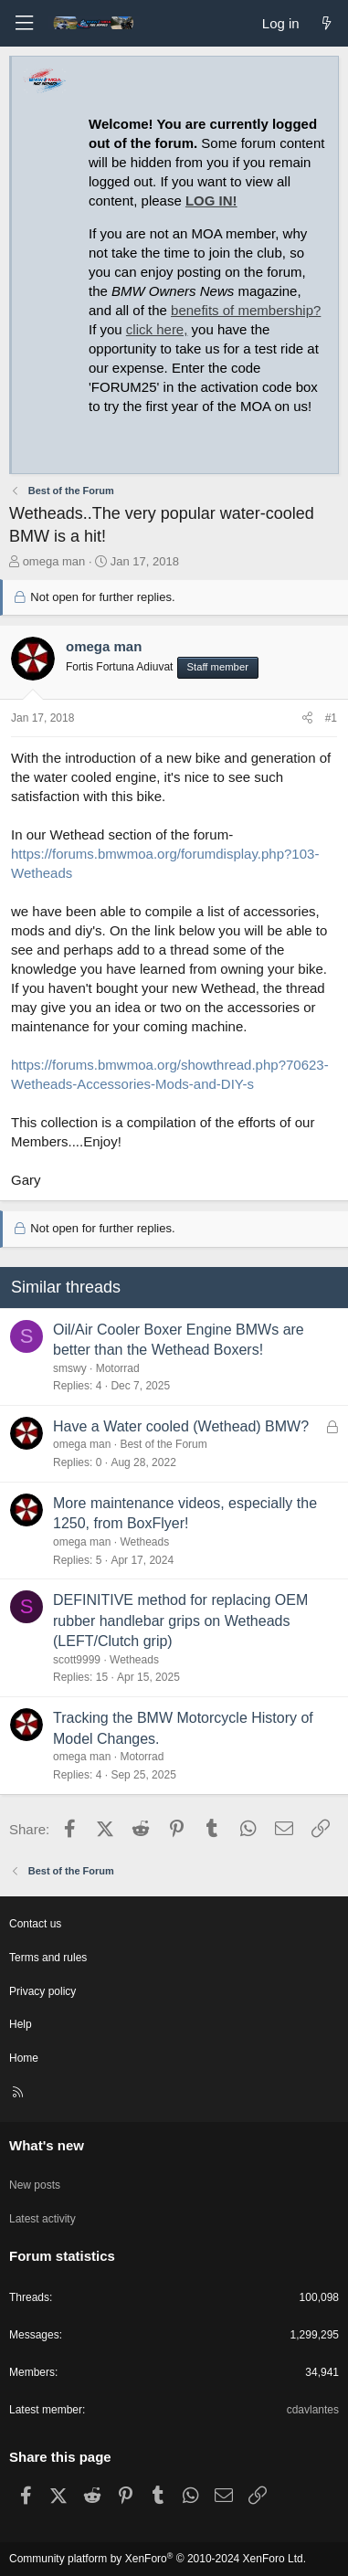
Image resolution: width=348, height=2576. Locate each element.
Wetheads (144, 1542)
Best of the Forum (163, 1444)
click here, (157, 329)
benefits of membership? (246, 310)
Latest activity (42, 2218)
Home (23, 2058)
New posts (34, 2185)
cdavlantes (313, 2409)
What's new (46, 2145)
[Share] (307, 718)
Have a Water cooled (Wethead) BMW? (181, 1426)
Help (20, 2024)
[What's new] (326, 23)
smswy (70, 1368)
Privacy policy (42, 1991)
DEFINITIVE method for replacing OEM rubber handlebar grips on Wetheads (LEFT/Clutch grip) (180, 1620)
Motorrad (118, 1368)
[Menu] (24, 23)
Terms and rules (48, 1957)
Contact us (35, 1923)
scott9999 (76, 1659)
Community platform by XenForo (157, 2558)
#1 (331, 718)
